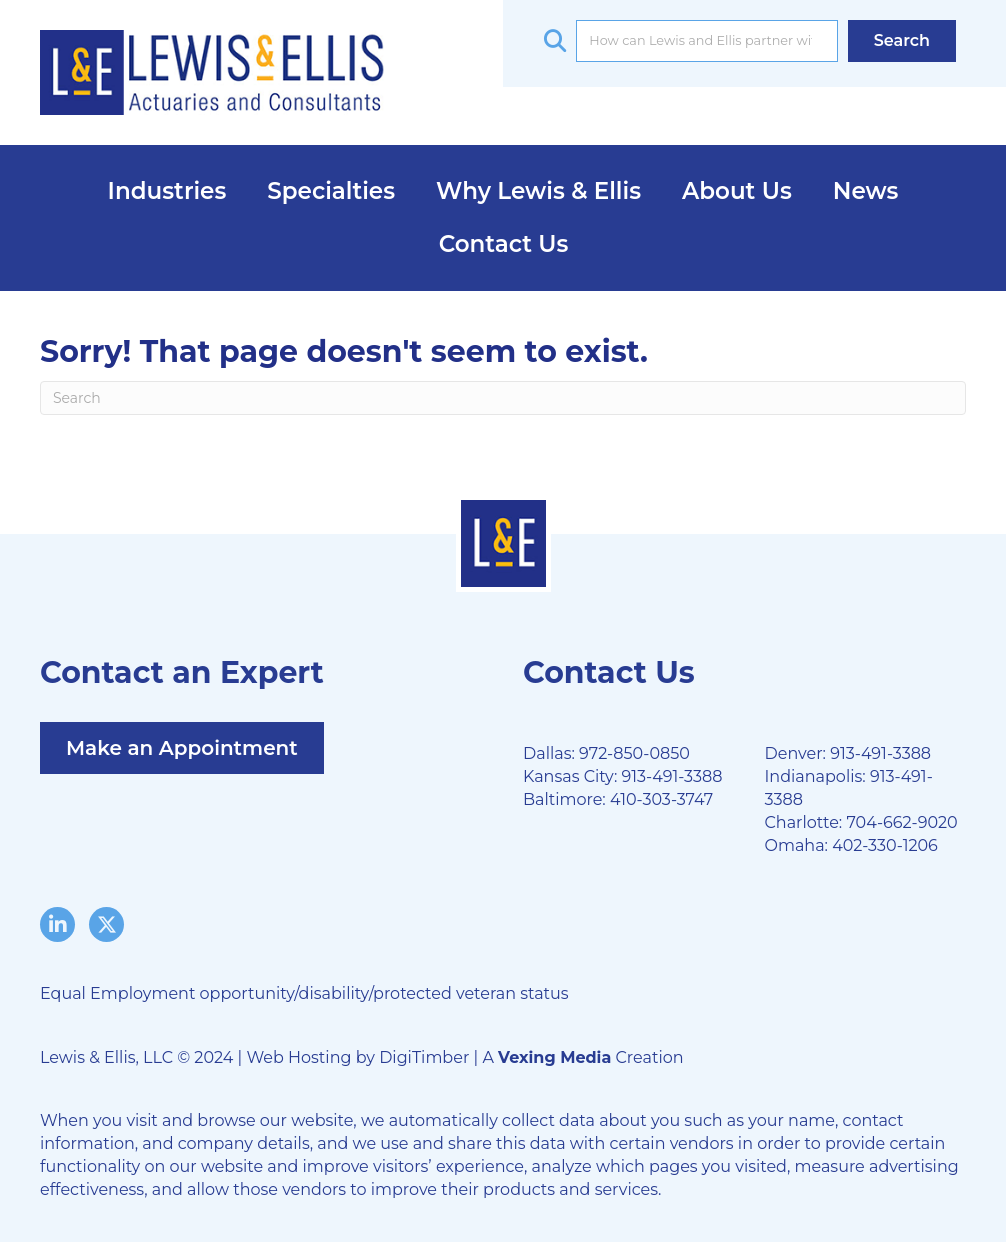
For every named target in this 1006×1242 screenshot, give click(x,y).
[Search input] (706, 41)
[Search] (503, 398)
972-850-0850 (634, 753)
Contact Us (504, 244)
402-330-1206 (885, 845)
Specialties (331, 191)
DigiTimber (424, 1057)
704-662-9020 (901, 822)
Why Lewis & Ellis (538, 191)
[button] (902, 40)
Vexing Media (554, 1057)
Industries (167, 191)
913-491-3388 (671, 776)
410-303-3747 (661, 799)
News (866, 191)
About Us (737, 191)
